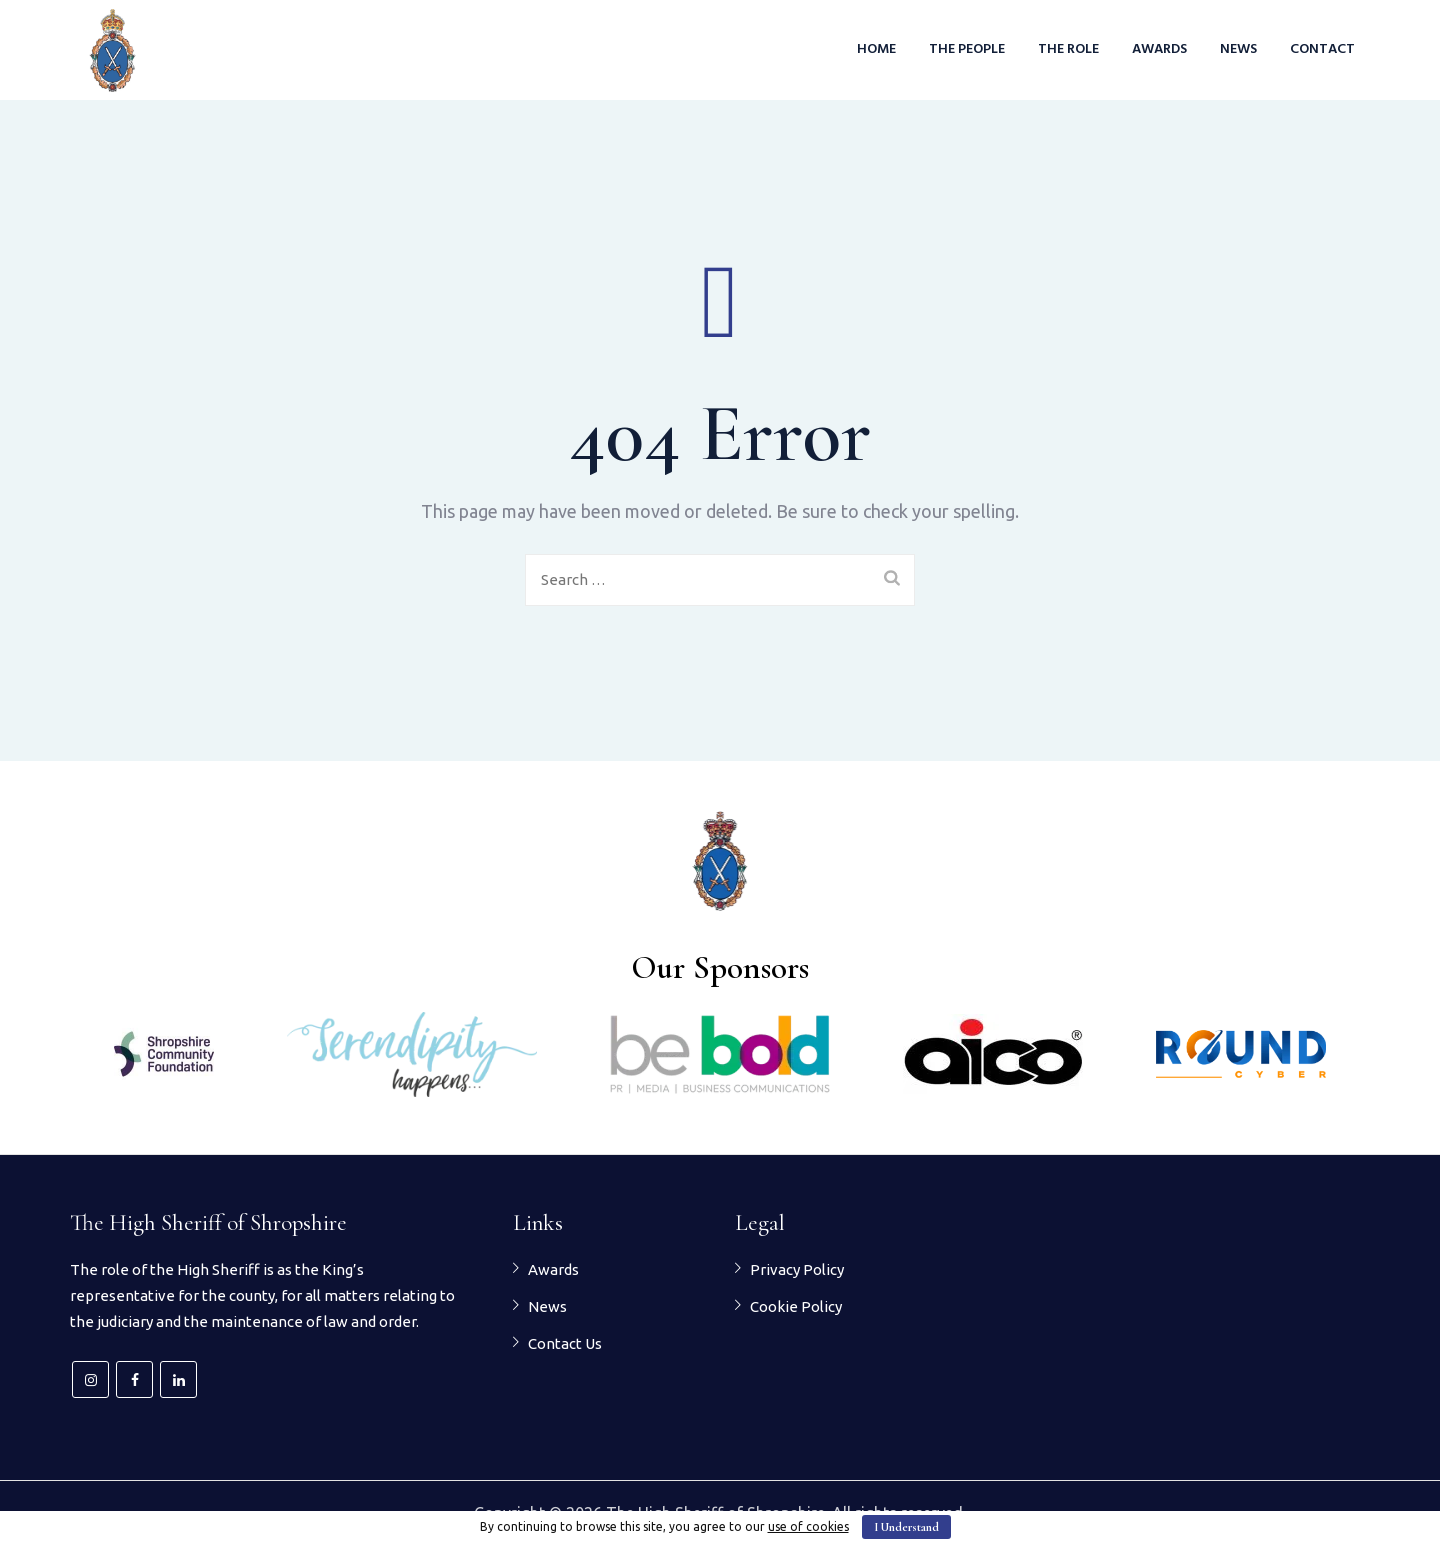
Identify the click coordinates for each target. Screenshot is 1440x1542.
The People (967, 49)
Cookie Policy (796, 1306)
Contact (1322, 49)
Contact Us (565, 1343)
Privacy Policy (797, 1269)
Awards (1159, 49)
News (1238, 49)
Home (876, 49)
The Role (1068, 49)
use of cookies (808, 1526)
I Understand (906, 1527)
